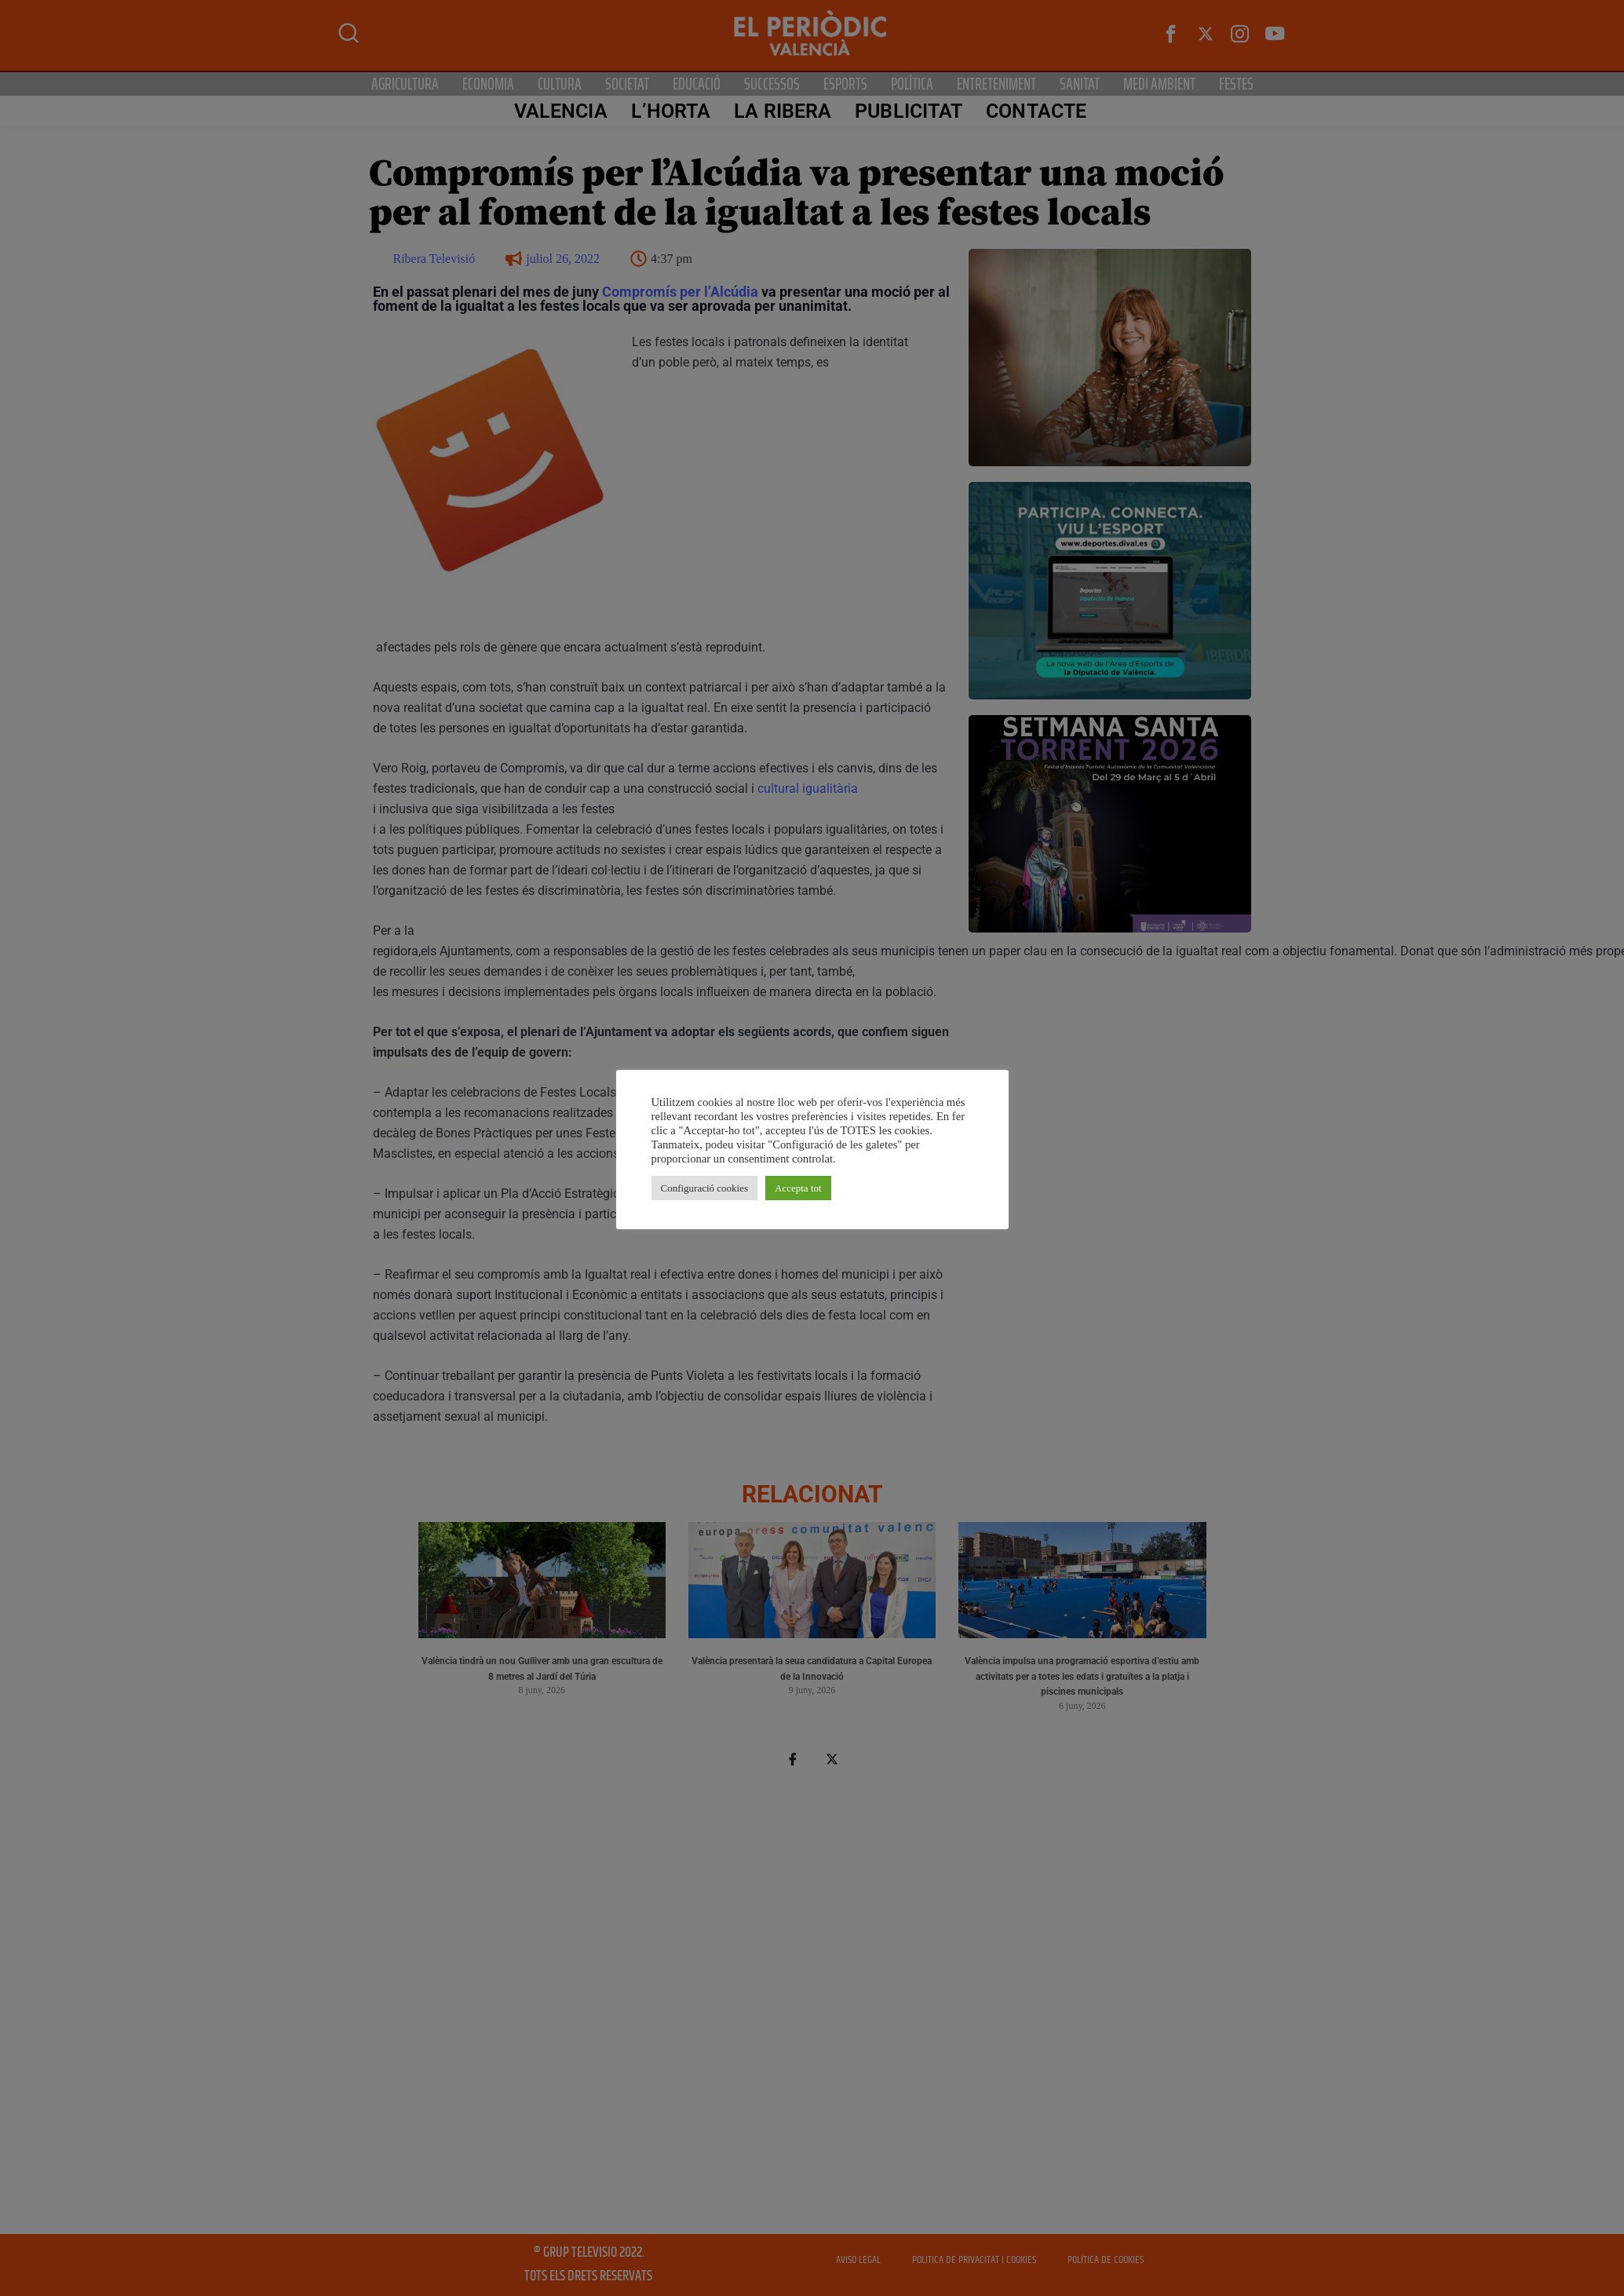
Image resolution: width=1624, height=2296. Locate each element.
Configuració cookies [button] (705, 1188)
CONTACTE (1036, 111)
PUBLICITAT (908, 111)
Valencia (561, 111)
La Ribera (782, 111)
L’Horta (671, 111)
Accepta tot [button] (798, 1188)
